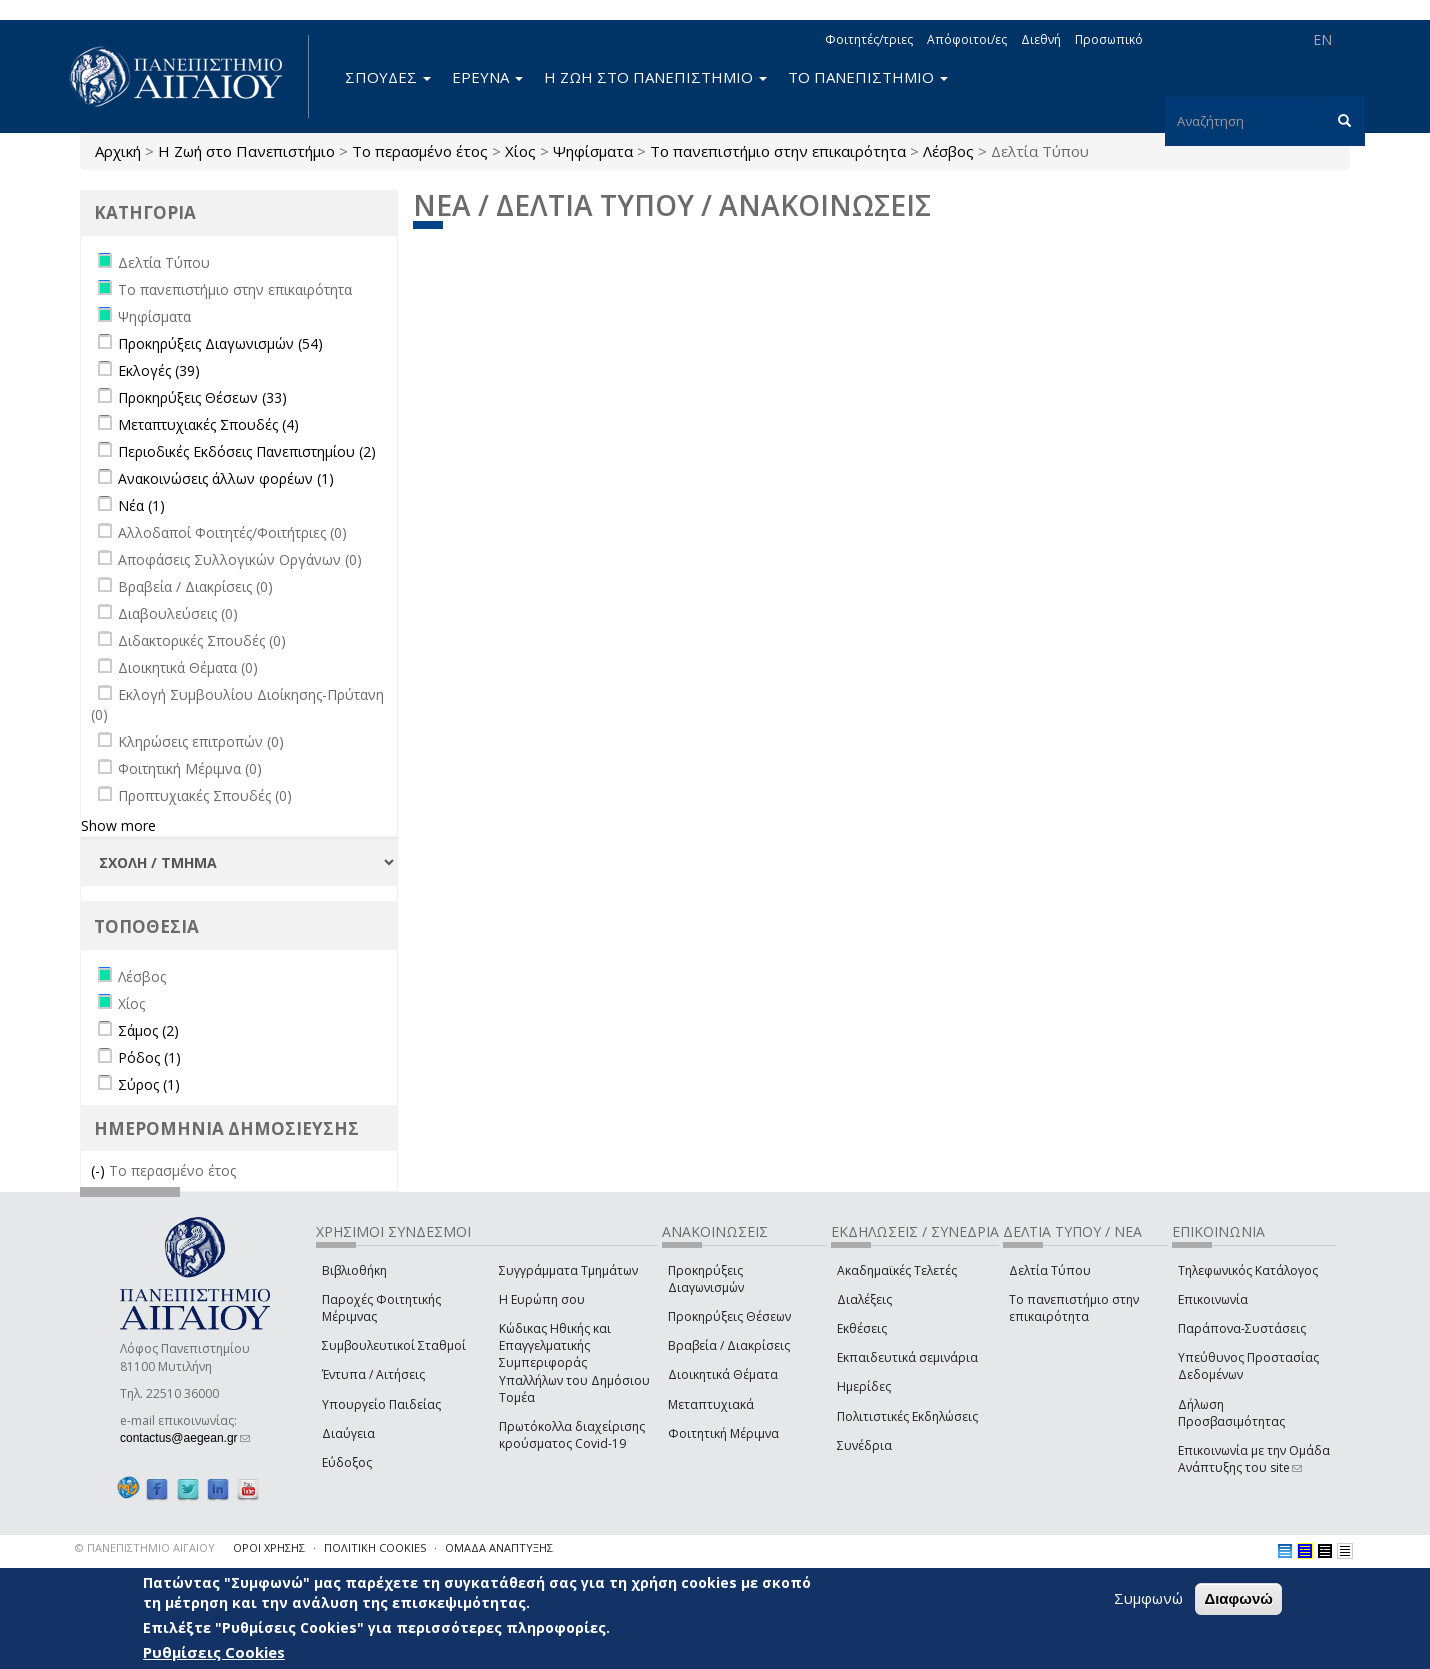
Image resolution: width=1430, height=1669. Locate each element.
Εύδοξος (347, 1462)
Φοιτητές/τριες (869, 39)
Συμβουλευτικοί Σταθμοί (394, 1345)
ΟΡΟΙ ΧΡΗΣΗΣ (269, 1547)
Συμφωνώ (1148, 1598)
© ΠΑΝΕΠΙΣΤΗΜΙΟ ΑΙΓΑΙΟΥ (145, 1547)
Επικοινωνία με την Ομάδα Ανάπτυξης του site (1254, 1459)
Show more (118, 825)
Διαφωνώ (1238, 1598)
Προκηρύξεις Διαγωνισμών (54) (220, 343)
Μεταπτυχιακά (711, 1404)
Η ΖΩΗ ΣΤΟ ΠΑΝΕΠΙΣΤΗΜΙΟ (655, 77)
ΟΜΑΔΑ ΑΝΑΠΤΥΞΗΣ (499, 1547)
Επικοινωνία (1213, 1299)
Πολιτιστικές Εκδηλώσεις (907, 1416)
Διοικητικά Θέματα (723, 1374)
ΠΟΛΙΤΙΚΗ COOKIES (375, 1547)
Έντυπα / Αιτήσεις (373, 1374)
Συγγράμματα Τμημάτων (568, 1270)
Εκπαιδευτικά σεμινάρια (907, 1357)
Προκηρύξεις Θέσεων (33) (202, 397)
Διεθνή (1041, 39)
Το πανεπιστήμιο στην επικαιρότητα (778, 151)
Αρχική (118, 151)
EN (1322, 39)
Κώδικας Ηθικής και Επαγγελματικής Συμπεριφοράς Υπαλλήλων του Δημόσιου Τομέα (574, 1363)
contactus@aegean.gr (185, 1438)
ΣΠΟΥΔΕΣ (388, 77)
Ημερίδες (864, 1386)
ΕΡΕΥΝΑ (487, 77)
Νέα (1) (141, 505)
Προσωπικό (1109, 39)
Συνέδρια (864, 1445)
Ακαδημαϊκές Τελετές (897, 1270)
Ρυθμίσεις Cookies (214, 1652)
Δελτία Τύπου (1050, 1270)
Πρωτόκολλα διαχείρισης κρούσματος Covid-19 (572, 1435)
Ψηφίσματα (593, 151)
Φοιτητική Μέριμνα (723, 1433)
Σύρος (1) (149, 1084)
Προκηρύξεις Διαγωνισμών (706, 1279)
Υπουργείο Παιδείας (381, 1404)
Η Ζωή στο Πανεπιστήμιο (246, 151)
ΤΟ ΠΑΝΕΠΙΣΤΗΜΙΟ (868, 77)
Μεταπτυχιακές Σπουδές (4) (208, 424)
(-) (100, 1170)
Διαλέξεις (864, 1299)
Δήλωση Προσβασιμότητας (1231, 1413)
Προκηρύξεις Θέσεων (729, 1316)
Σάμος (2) (148, 1030)
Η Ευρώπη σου (542, 1299)
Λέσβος (948, 151)
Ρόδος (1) (149, 1057)
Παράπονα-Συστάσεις (1242, 1328)
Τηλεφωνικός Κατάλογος (1248, 1270)
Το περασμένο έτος (420, 151)
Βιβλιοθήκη (354, 1270)
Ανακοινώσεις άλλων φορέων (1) (226, 478)
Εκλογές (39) (159, 370)
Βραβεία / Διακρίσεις (729, 1345)
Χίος (520, 151)
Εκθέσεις (862, 1328)
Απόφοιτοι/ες (967, 39)
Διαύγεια (348, 1433)
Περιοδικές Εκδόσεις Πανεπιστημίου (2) (247, 451)
